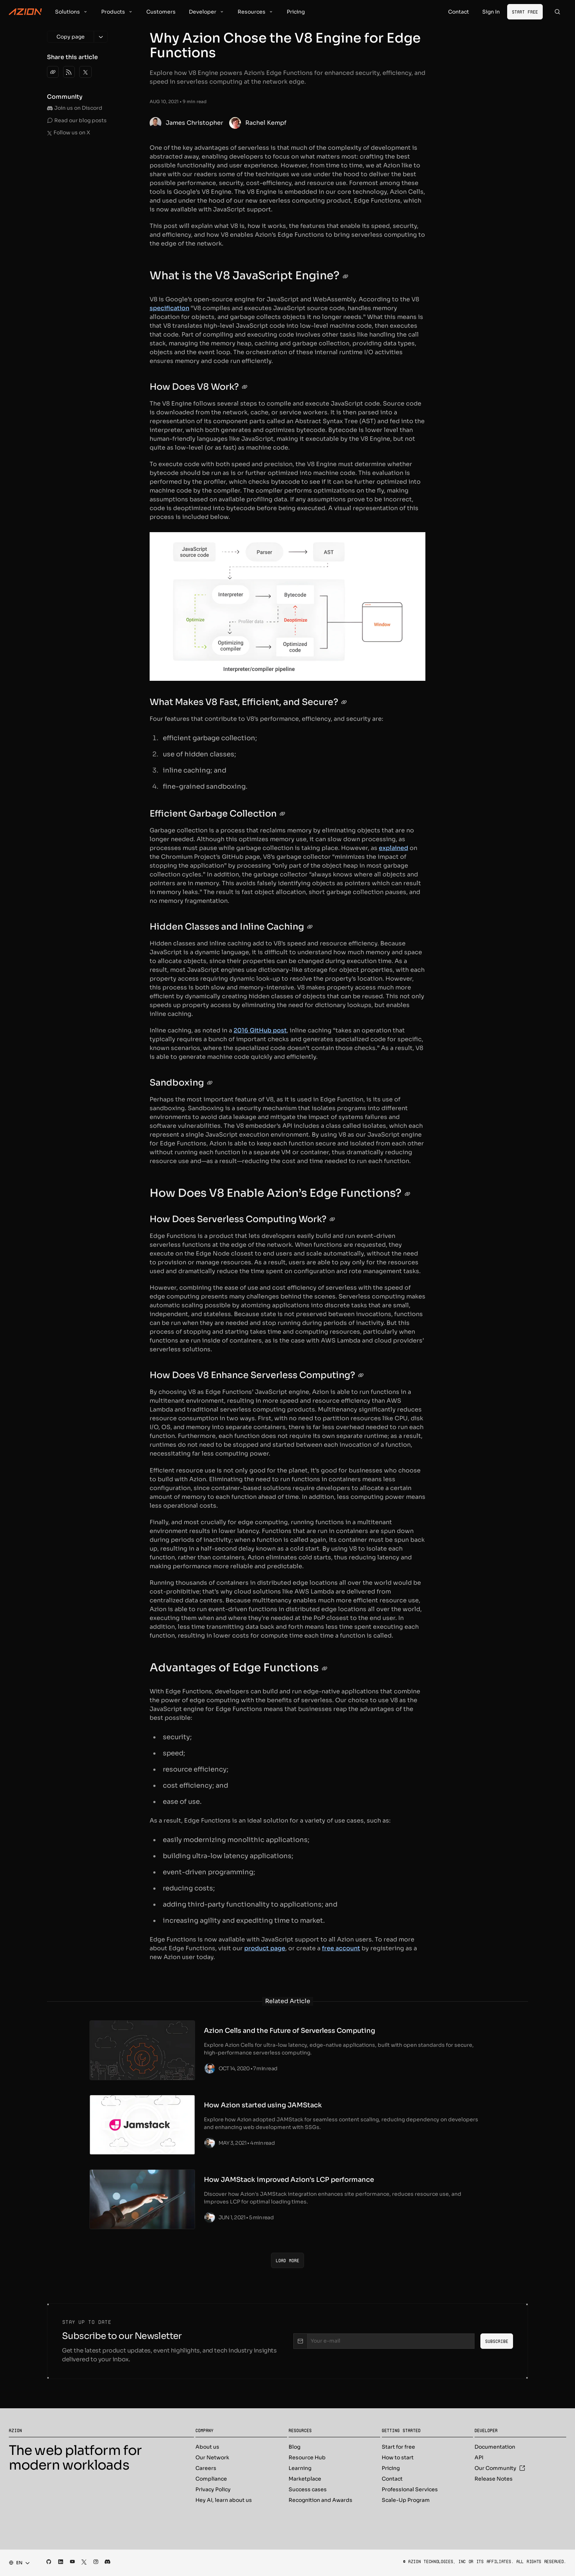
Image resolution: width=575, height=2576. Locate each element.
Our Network (212, 2457)
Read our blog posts (77, 120)
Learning (300, 2468)
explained (393, 848)
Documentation (495, 2447)
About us (207, 2447)
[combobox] (17, 2562)
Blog (294, 2447)
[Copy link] (53, 72)
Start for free (398, 2447)
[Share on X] (85, 72)
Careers (205, 2468)
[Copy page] (70, 37)
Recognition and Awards (320, 2500)
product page (264, 1948)
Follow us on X (68, 132)
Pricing (391, 2468)
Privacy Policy (213, 2489)
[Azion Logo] (25, 11)
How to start (398, 2457)
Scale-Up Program (406, 2500)
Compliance (211, 2478)
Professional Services (410, 2489)
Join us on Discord (74, 108)
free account (341, 1948)
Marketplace (305, 2478)
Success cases (308, 2489)
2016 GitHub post (260, 1030)
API (479, 2457)
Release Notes (494, 2478)
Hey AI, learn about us (223, 2500)
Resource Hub (307, 2457)
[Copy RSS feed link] (69, 72)
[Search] (557, 12)
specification (169, 308)
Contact (392, 2478)
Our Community (500, 2468)
